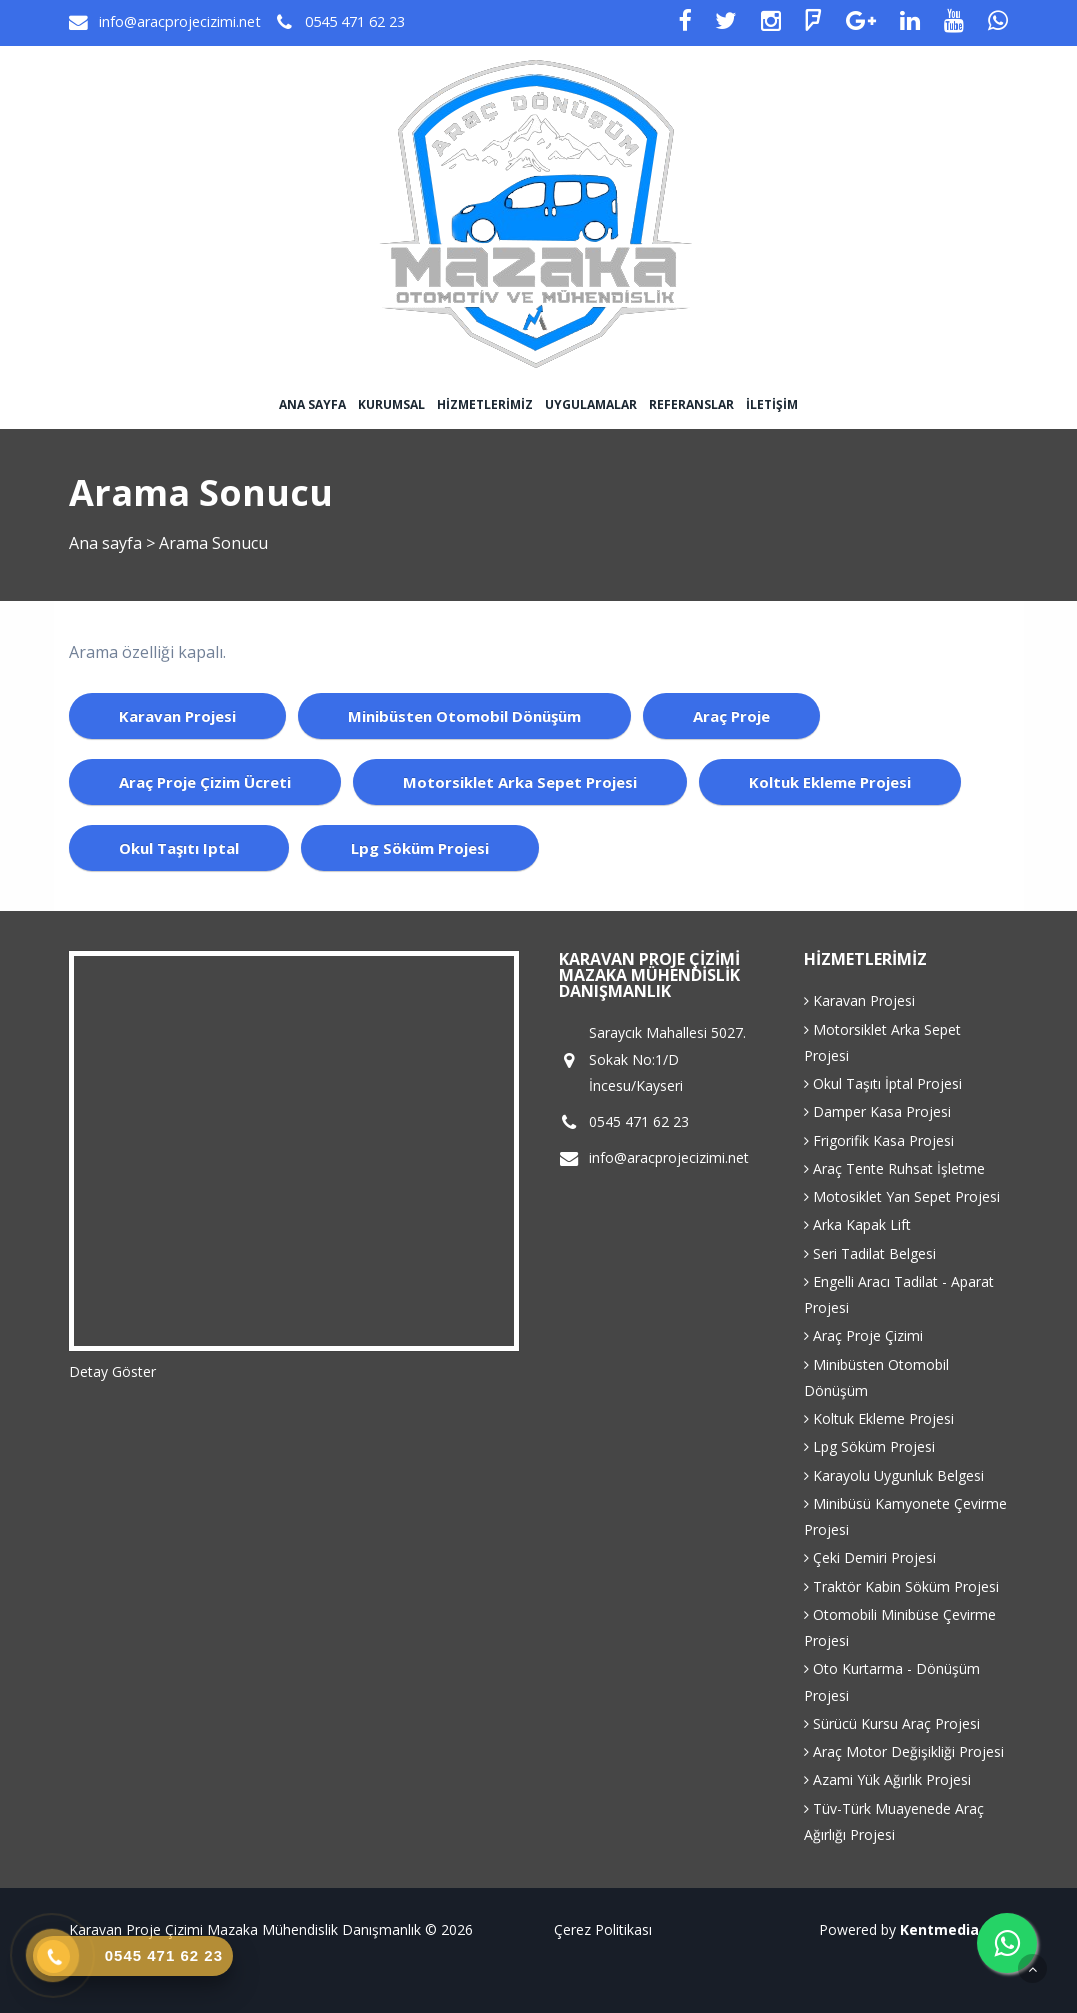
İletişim (772, 404)
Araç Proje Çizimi (863, 1335)
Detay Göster (112, 1371)
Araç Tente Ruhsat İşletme (894, 1168)
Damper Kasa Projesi (877, 1111)
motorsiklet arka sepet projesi (520, 782)
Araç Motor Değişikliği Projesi (904, 1751)
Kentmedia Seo (954, 1929)
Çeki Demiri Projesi (870, 1557)
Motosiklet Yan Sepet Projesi (902, 1196)
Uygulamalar (591, 404)
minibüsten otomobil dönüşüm (464, 716)
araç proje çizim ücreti (205, 782)
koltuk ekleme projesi (830, 782)
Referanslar (691, 404)
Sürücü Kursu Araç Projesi (892, 1723)
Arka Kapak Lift (857, 1224)
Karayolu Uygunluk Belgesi (894, 1475)
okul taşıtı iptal (179, 848)
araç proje (731, 716)
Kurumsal (391, 404)
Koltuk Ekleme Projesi (879, 1418)
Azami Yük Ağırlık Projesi (887, 1779)
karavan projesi (177, 716)
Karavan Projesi (859, 1000)
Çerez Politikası (603, 1929)
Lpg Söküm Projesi (869, 1446)
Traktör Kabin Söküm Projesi (901, 1586)
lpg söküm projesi (420, 848)
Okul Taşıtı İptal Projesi (883, 1083)
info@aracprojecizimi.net (180, 21)
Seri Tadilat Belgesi (870, 1253)
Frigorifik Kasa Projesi (879, 1140)
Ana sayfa (312, 404)
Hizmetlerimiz (485, 404)
